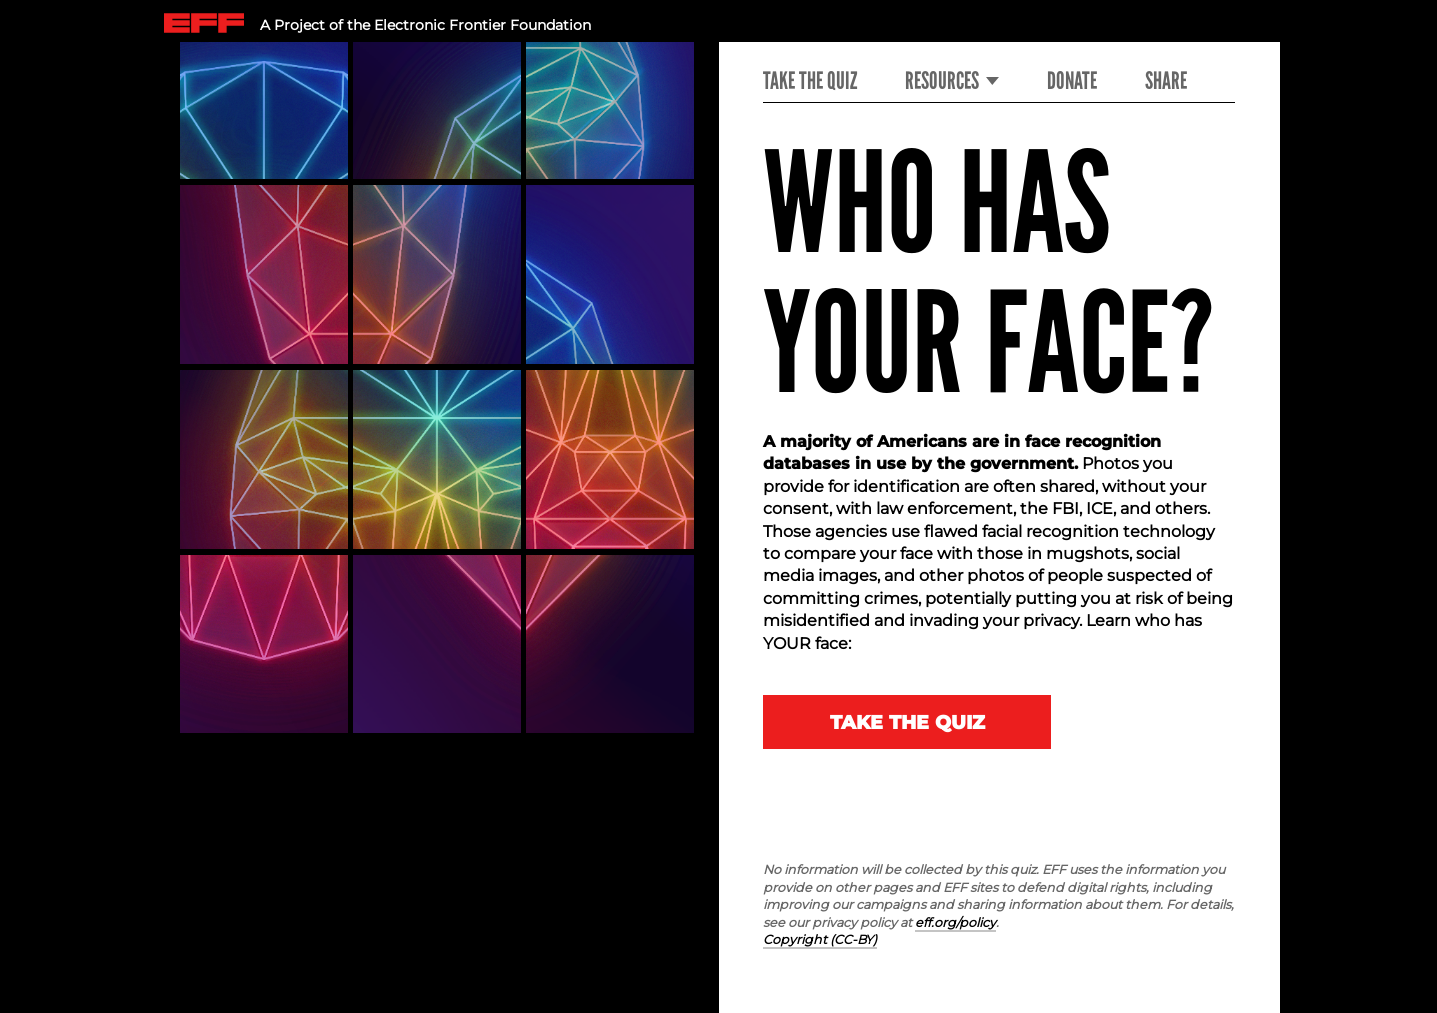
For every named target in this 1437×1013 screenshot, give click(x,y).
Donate (1072, 81)
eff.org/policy (955, 922)
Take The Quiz (907, 722)
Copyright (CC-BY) (820, 939)
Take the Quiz (810, 81)
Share (1166, 81)
